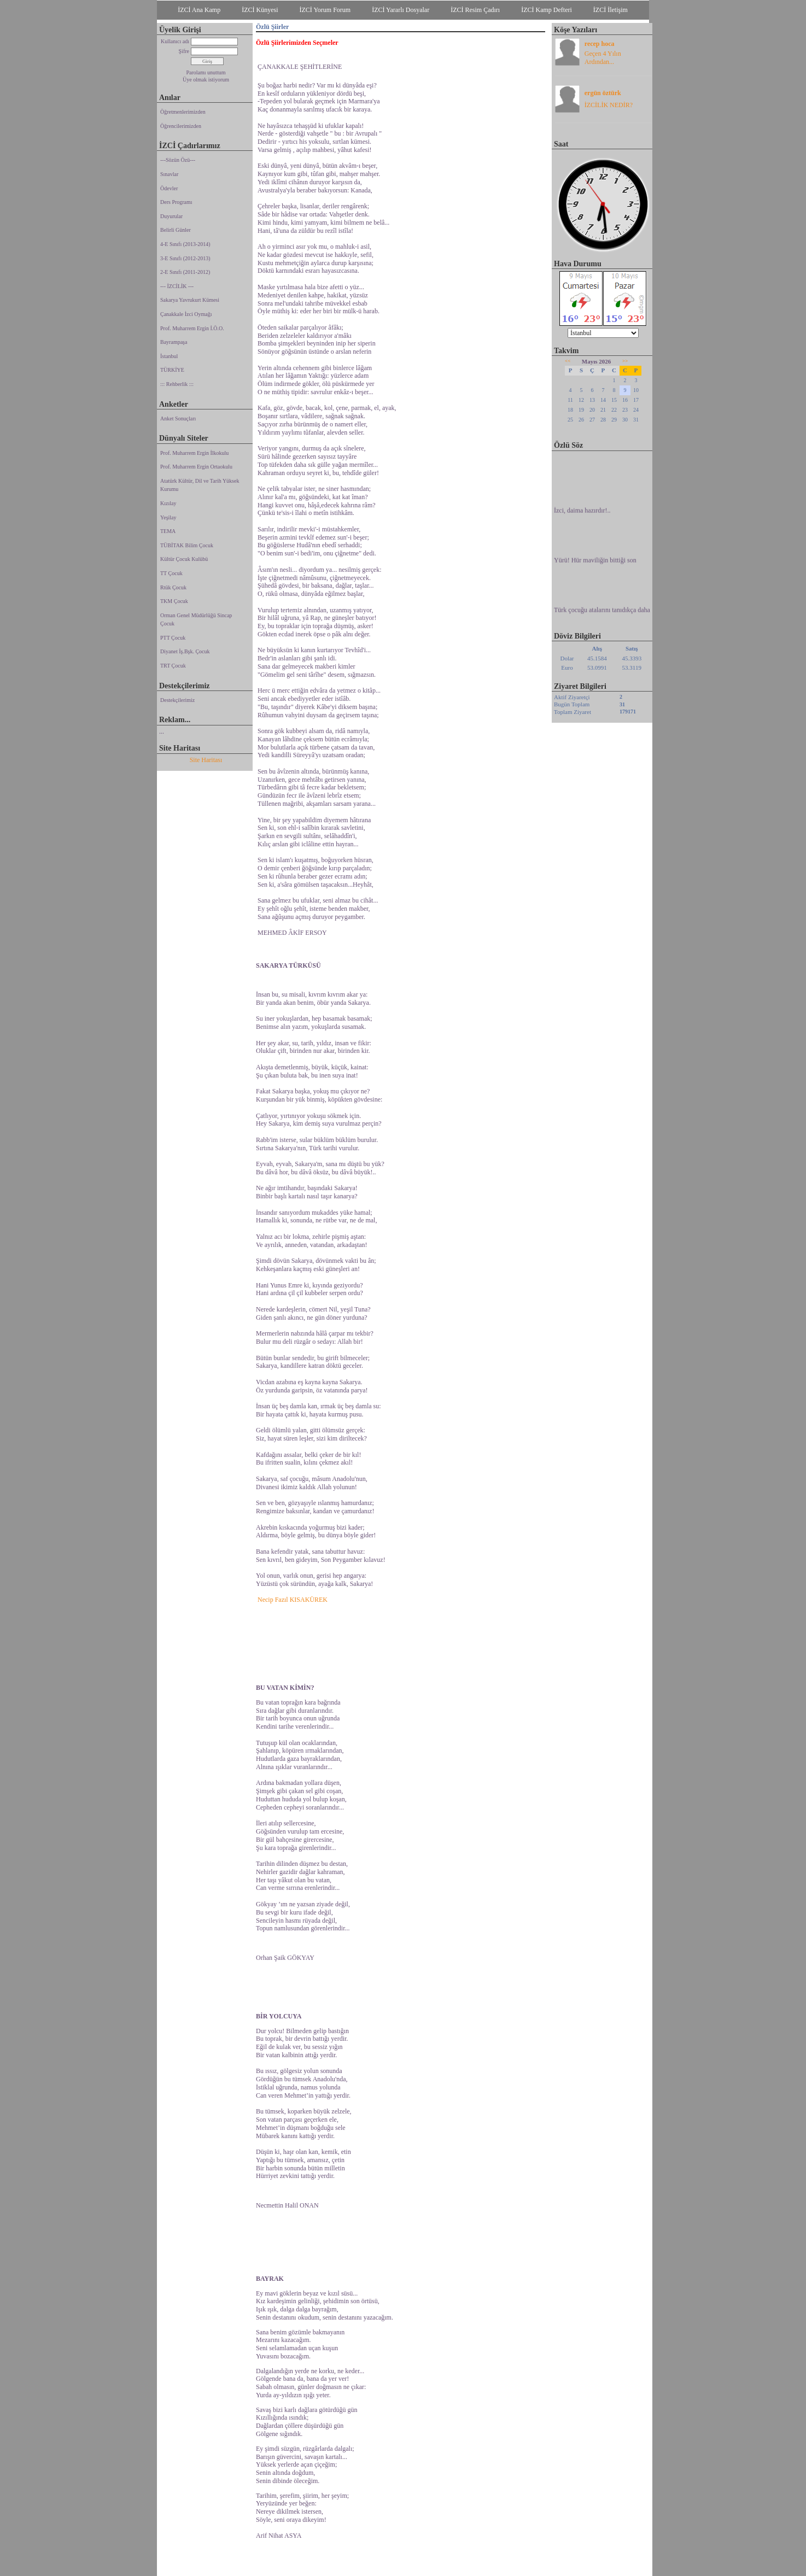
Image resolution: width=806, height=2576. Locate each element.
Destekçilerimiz (177, 700)
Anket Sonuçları (178, 418)
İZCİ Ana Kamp (199, 10)
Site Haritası (206, 760)
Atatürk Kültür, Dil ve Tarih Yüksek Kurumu (199, 485)
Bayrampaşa (173, 342)
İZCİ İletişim (610, 10)
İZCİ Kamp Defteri (546, 10)
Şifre (184, 51)
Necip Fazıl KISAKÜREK (293, 1599)
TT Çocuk (171, 573)
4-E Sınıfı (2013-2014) (185, 244)
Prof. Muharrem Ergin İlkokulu (194, 453)
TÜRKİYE (172, 370)
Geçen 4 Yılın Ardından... (603, 58)
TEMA (168, 531)
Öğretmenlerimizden (183, 112)
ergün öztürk (603, 93)
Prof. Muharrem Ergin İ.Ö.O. (192, 328)
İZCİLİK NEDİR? (609, 105)
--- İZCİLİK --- (177, 286)
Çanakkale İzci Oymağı (186, 314)
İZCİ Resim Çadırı (475, 10)
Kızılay (168, 503)
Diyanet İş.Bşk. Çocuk (185, 651)
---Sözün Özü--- (177, 160)
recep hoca (600, 44)
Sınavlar (169, 174)
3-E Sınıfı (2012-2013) (185, 258)
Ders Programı (176, 202)
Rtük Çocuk (173, 587)
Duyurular (171, 216)
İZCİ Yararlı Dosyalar (400, 10)
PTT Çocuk (172, 638)
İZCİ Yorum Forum (325, 10)
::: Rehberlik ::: (177, 384)
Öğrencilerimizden (180, 126)
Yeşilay (168, 517)
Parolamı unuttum (206, 72)
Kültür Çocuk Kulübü (184, 559)
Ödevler (169, 188)
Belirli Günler (175, 230)
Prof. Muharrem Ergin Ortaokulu (196, 467)
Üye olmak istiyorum (206, 80)
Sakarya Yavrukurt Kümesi (189, 300)
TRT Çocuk (173, 666)
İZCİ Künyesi (260, 10)
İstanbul (169, 356)
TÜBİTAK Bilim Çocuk (186, 545)
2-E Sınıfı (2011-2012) (185, 272)
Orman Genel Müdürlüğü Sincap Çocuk (196, 619)
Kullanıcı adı (175, 41)
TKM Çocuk (174, 601)
